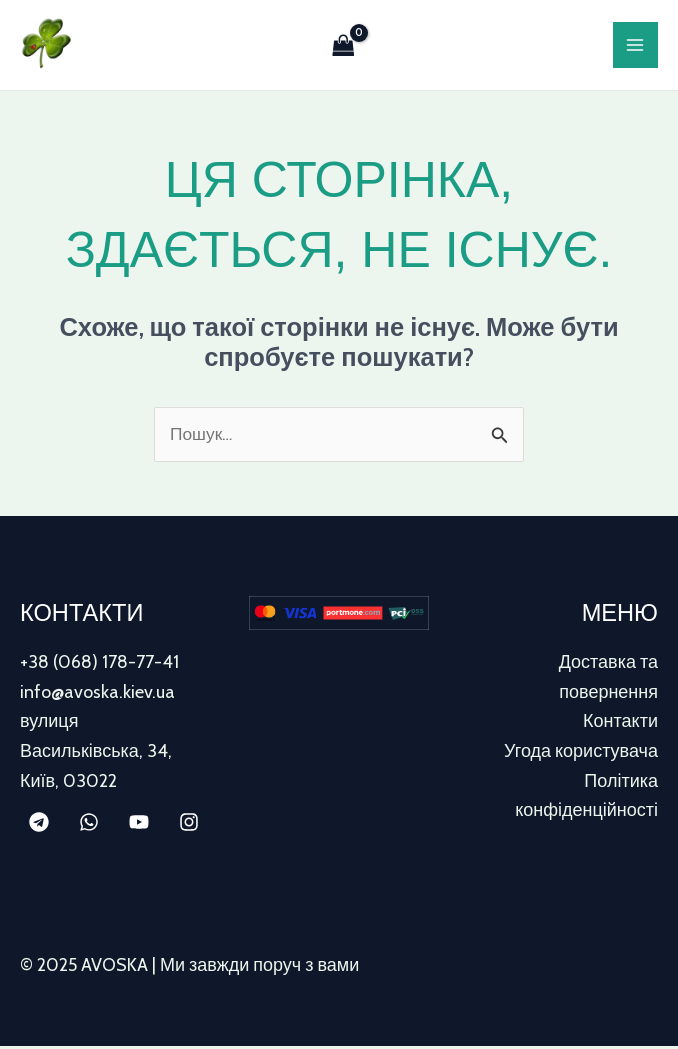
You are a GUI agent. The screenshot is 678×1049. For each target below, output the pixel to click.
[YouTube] (139, 825)
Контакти (620, 724)
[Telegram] (39, 825)
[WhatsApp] (89, 825)
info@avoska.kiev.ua (97, 695)
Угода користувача (581, 754)
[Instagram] (189, 825)
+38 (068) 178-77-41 (99, 665)
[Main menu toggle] (635, 45)
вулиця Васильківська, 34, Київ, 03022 (96, 753)
